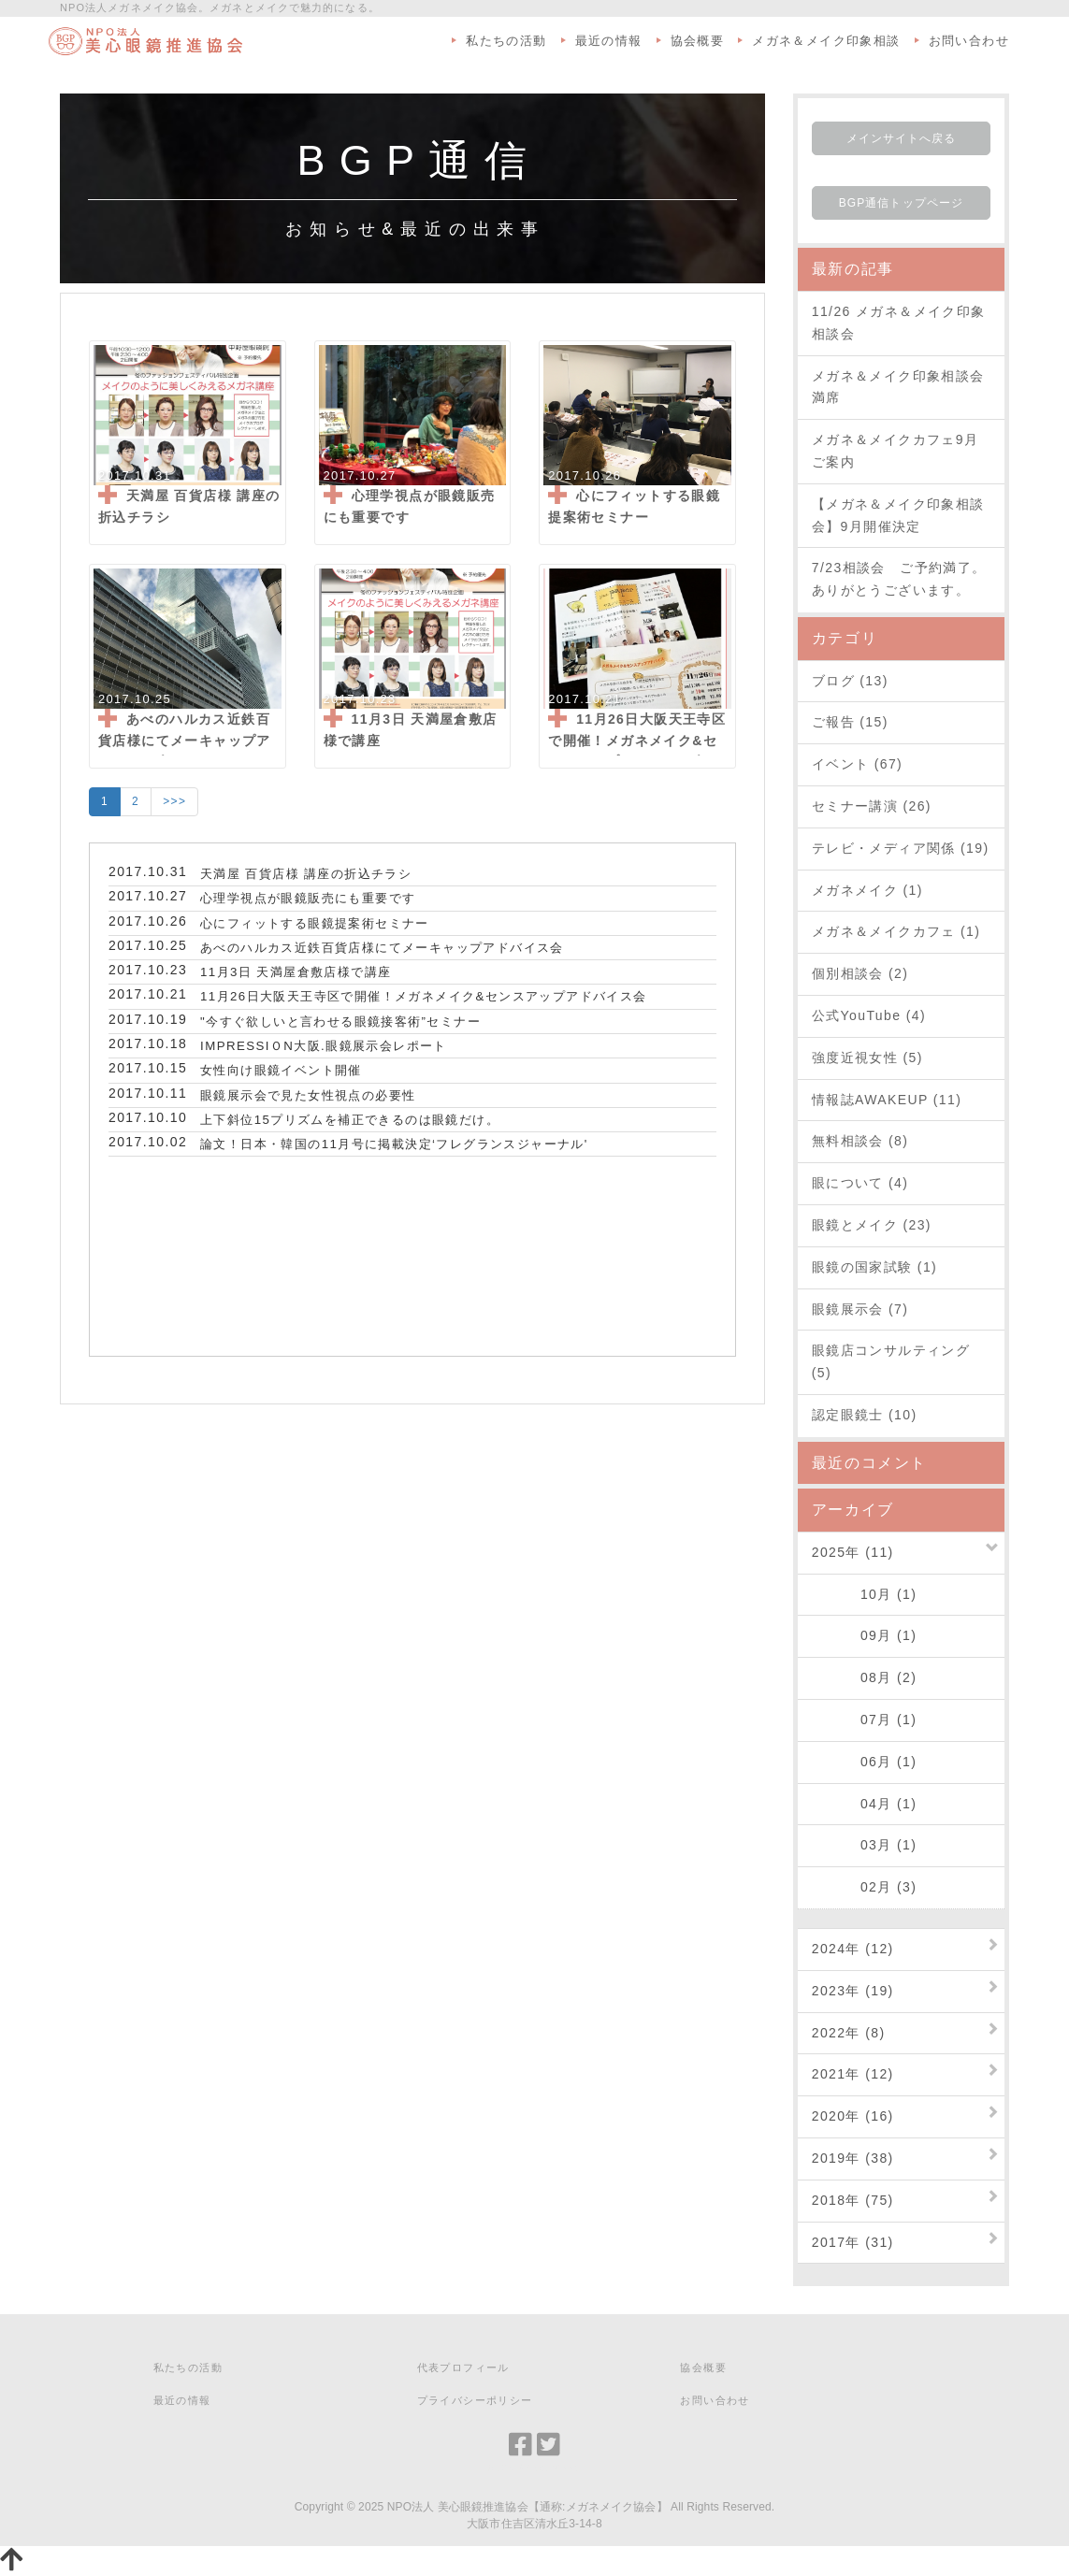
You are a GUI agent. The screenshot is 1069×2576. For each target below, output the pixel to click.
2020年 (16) (853, 2115)
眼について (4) (860, 1182)
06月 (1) (864, 1761)
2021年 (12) (853, 2073)
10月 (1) (864, 1594)
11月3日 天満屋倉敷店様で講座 (295, 972)
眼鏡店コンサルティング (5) (891, 1361)
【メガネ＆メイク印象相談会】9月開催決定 (898, 515)
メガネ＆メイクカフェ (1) (896, 931)
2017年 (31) (853, 2242)
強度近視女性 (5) (867, 1057)
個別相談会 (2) (860, 973)
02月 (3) (864, 1886)
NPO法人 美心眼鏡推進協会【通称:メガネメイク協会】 (527, 2506)
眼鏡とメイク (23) (872, 1224)
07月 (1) (864, 1719)
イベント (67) (857, 763)
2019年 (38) (853, 2158)
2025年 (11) (853, 1552)
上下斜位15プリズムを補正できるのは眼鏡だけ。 (349, 1120)
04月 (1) (864, 1803)
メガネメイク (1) (867, 890)
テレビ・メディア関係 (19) (901, 848)
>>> (174, 801)
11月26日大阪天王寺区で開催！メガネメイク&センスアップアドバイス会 (423, 996)
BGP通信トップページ (901, 202)
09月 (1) (864, 1635)
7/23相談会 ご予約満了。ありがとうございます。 (899, 578)
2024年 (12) (853, 1948)
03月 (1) (864, 1844)
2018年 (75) (853, 2200)
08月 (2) (864, 1677)
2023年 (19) (853, 1990)
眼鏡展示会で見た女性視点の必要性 (307, 1095)
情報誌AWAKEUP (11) (887, 1099)
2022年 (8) (849, 2032)
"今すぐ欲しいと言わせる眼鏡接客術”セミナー (340, 1022)
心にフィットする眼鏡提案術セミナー (314, 923)
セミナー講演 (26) (872, 806)
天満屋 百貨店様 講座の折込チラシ (306, 874)
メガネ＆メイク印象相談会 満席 (901, 387)
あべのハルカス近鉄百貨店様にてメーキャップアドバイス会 (382, 948)
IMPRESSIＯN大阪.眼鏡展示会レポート (323, 1046)
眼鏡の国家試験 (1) (874, 1266)
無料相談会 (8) (860, 1140)
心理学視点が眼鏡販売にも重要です (307, 898)
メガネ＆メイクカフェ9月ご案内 (895, 450)
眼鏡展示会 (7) (860, 1309)
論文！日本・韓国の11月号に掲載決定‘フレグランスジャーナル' (394, 1144)
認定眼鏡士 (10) (864, 1414)
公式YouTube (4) (869, 1015)
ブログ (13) (850, 680)
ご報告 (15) (850, 721)
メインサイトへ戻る (901, 138)
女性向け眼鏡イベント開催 (281, 1070)
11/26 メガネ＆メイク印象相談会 (899, 322)
